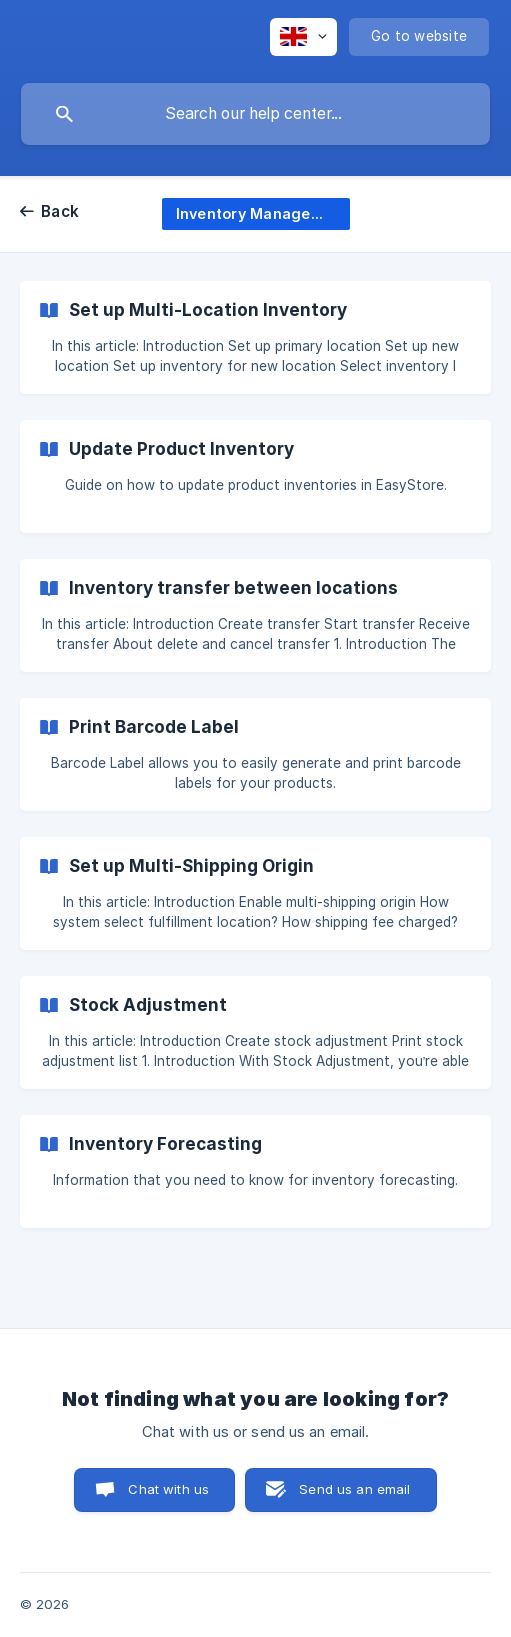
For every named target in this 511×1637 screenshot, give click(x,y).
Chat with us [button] (168, 1489)
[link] (255, 337)
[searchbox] (255, 114)
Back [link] (60, 211)
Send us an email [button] (354, 1489)
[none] (303, 37)
